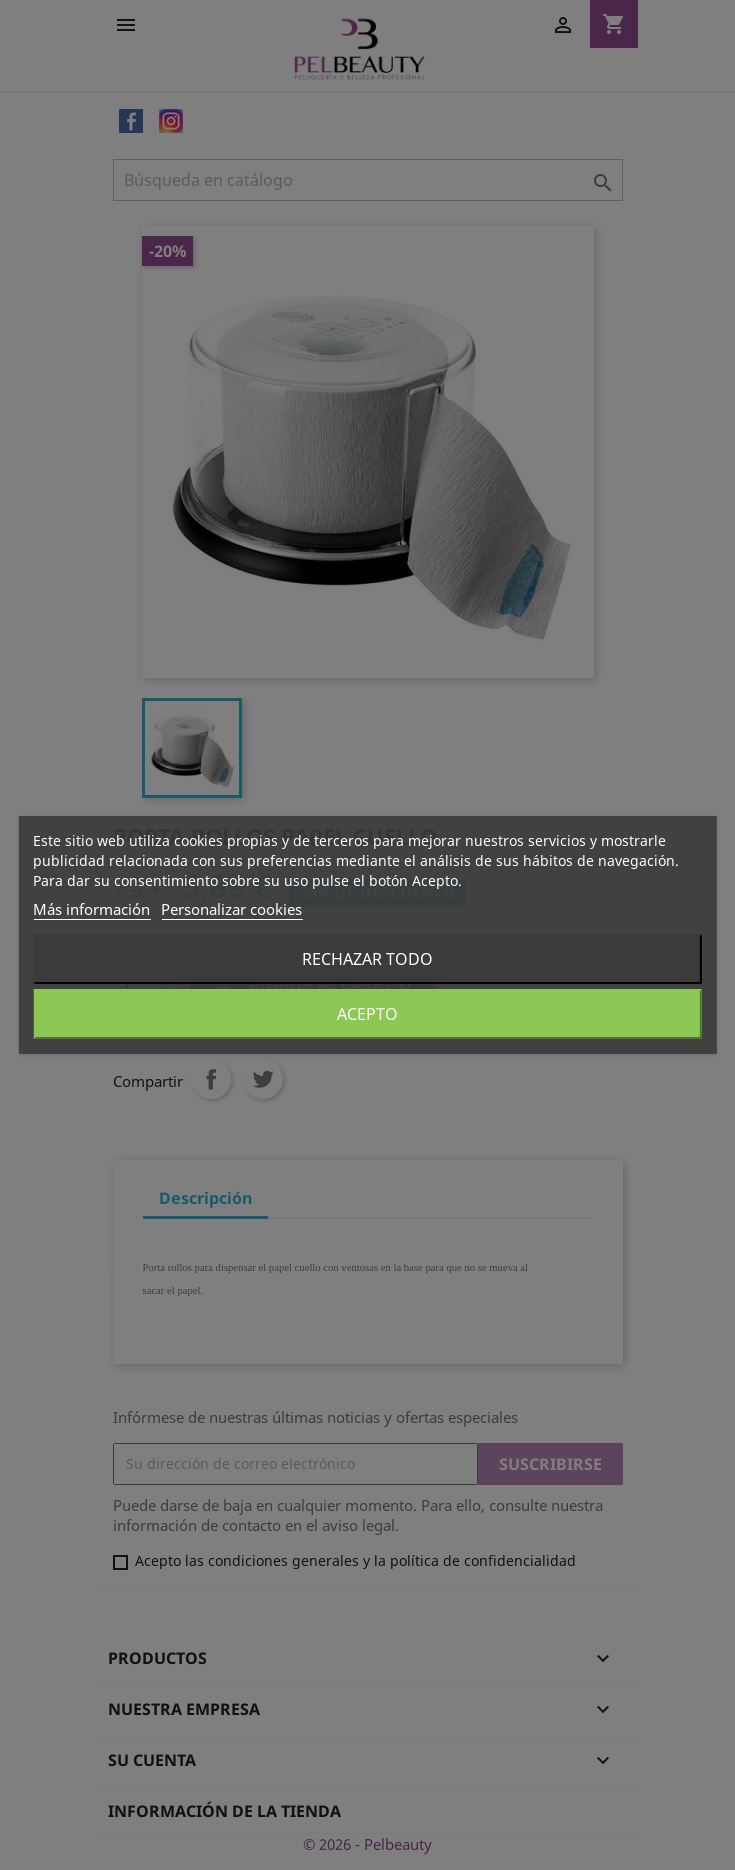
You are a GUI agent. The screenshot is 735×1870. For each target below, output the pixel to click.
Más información (91, 909)
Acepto (367, 1014)
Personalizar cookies (231, 909)
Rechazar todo (367, 959)
